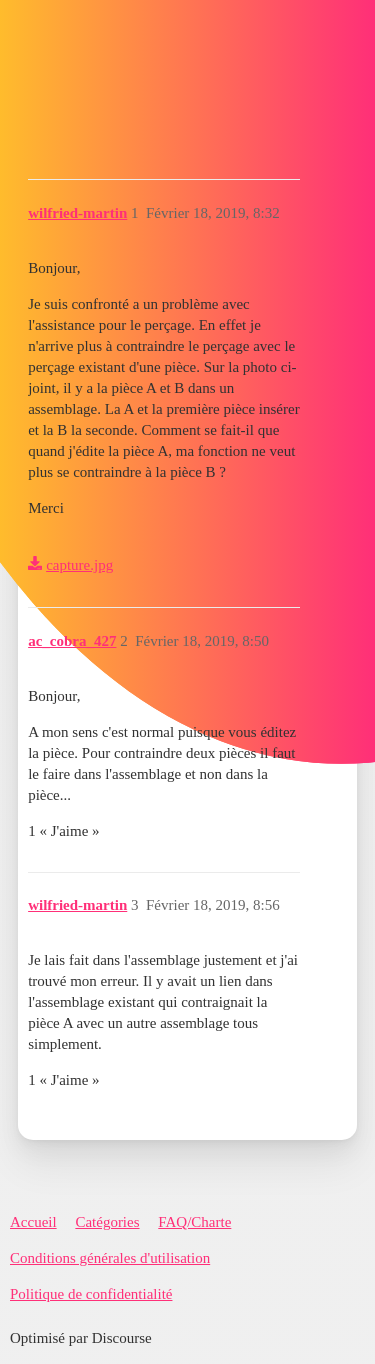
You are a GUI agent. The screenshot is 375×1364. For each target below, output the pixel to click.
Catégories (107, 1222)
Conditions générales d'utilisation (110, 1258)
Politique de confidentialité (91, 1294)
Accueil (33, 1222)
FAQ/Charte (194, 1222)
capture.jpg (79, 565)
